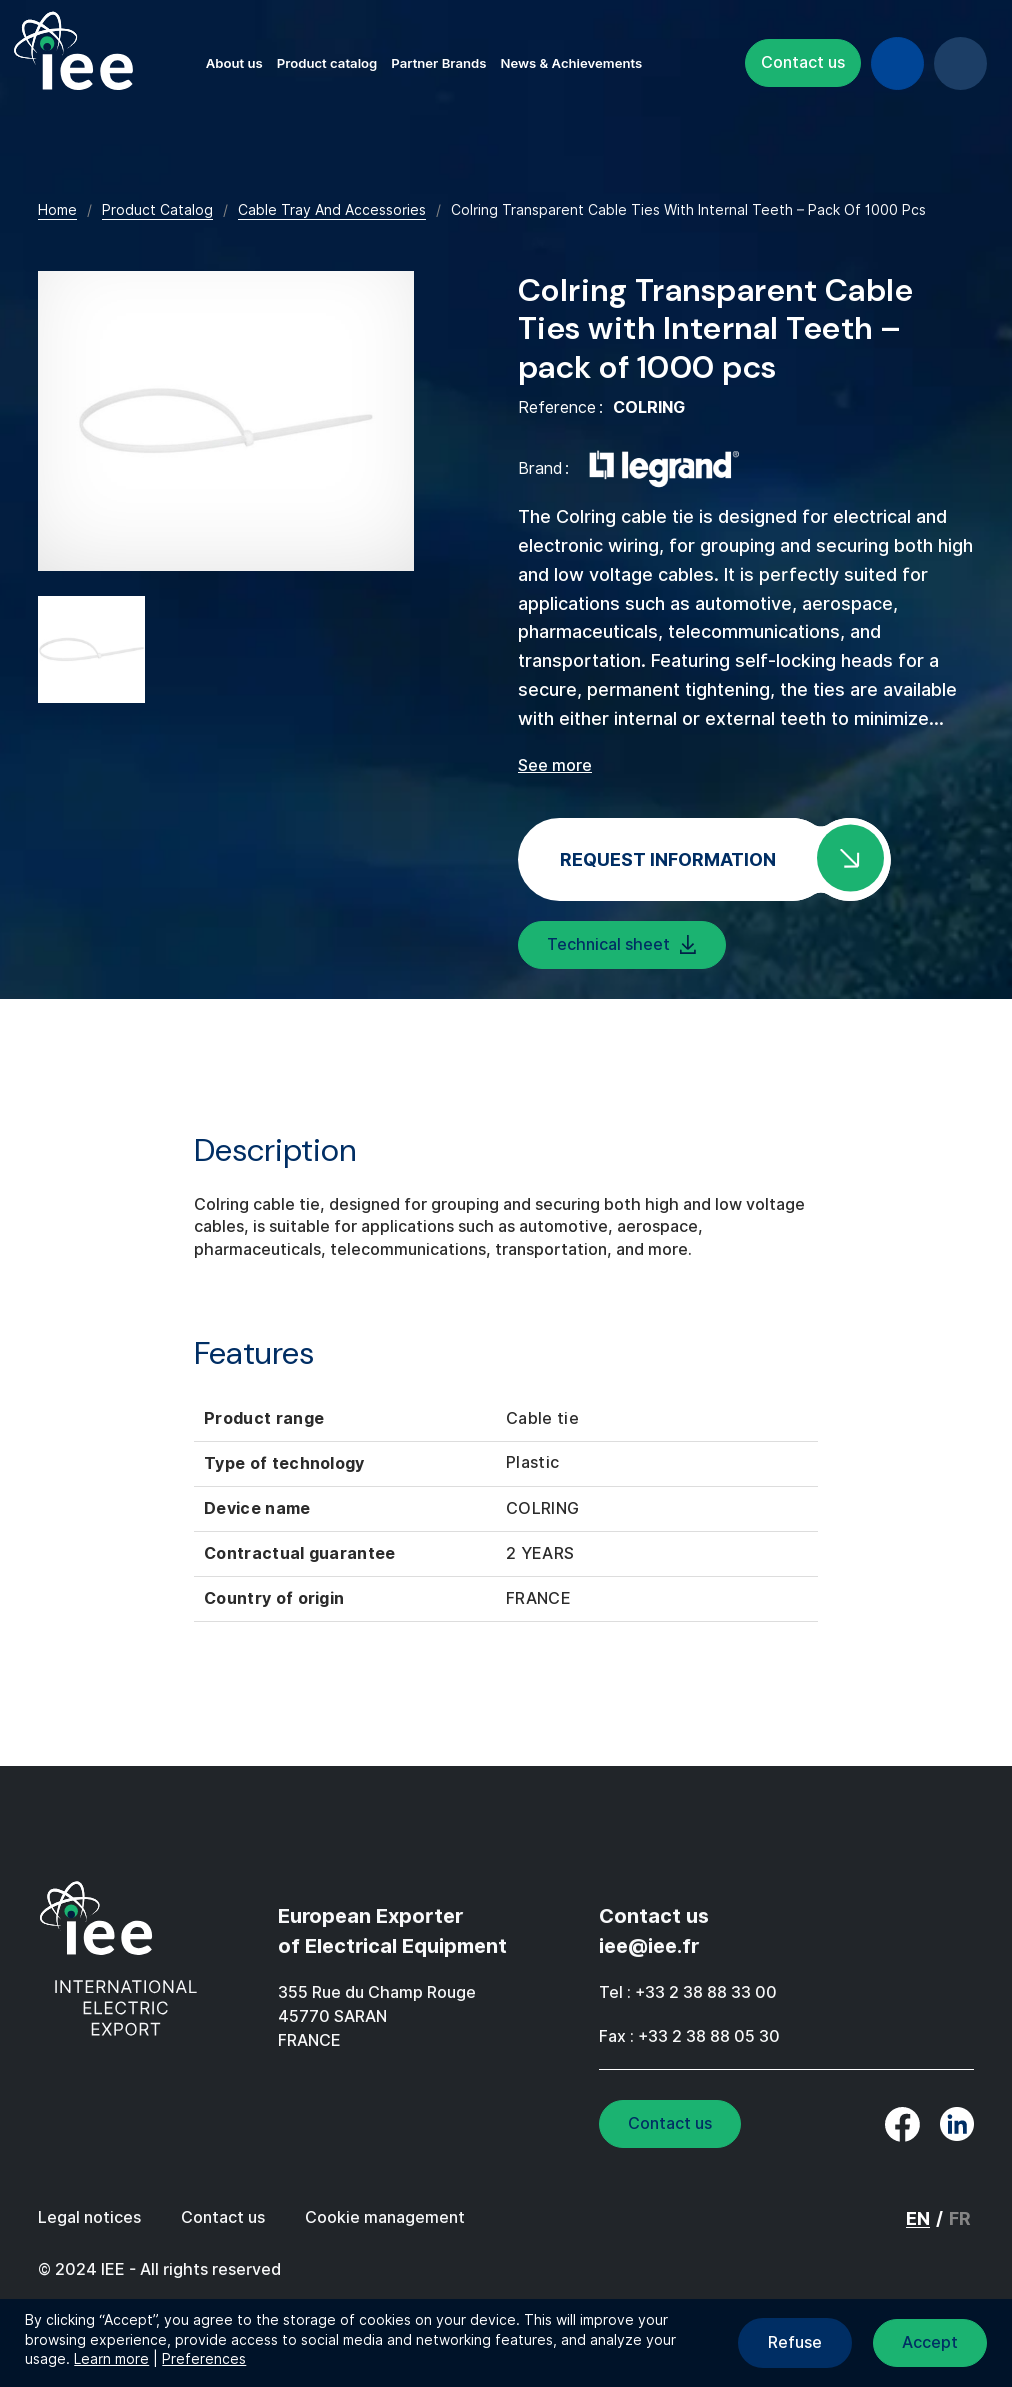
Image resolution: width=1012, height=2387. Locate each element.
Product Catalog (157, 210)
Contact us (803, 62)
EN (960, 63)
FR (960, 2218)
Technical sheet (608, 944)
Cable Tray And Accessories (332, 210)
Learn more (111, 2359)
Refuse (795, 2342)
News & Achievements (571, 63)
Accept (930, 2342)
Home (57, 210)
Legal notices (89, 2217)
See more (555, 765)
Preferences (204, 2359)
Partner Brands (438, 63)
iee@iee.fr (649, 1946)
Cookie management (385, 2217)
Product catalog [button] (327, 63)
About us (234, 63)
